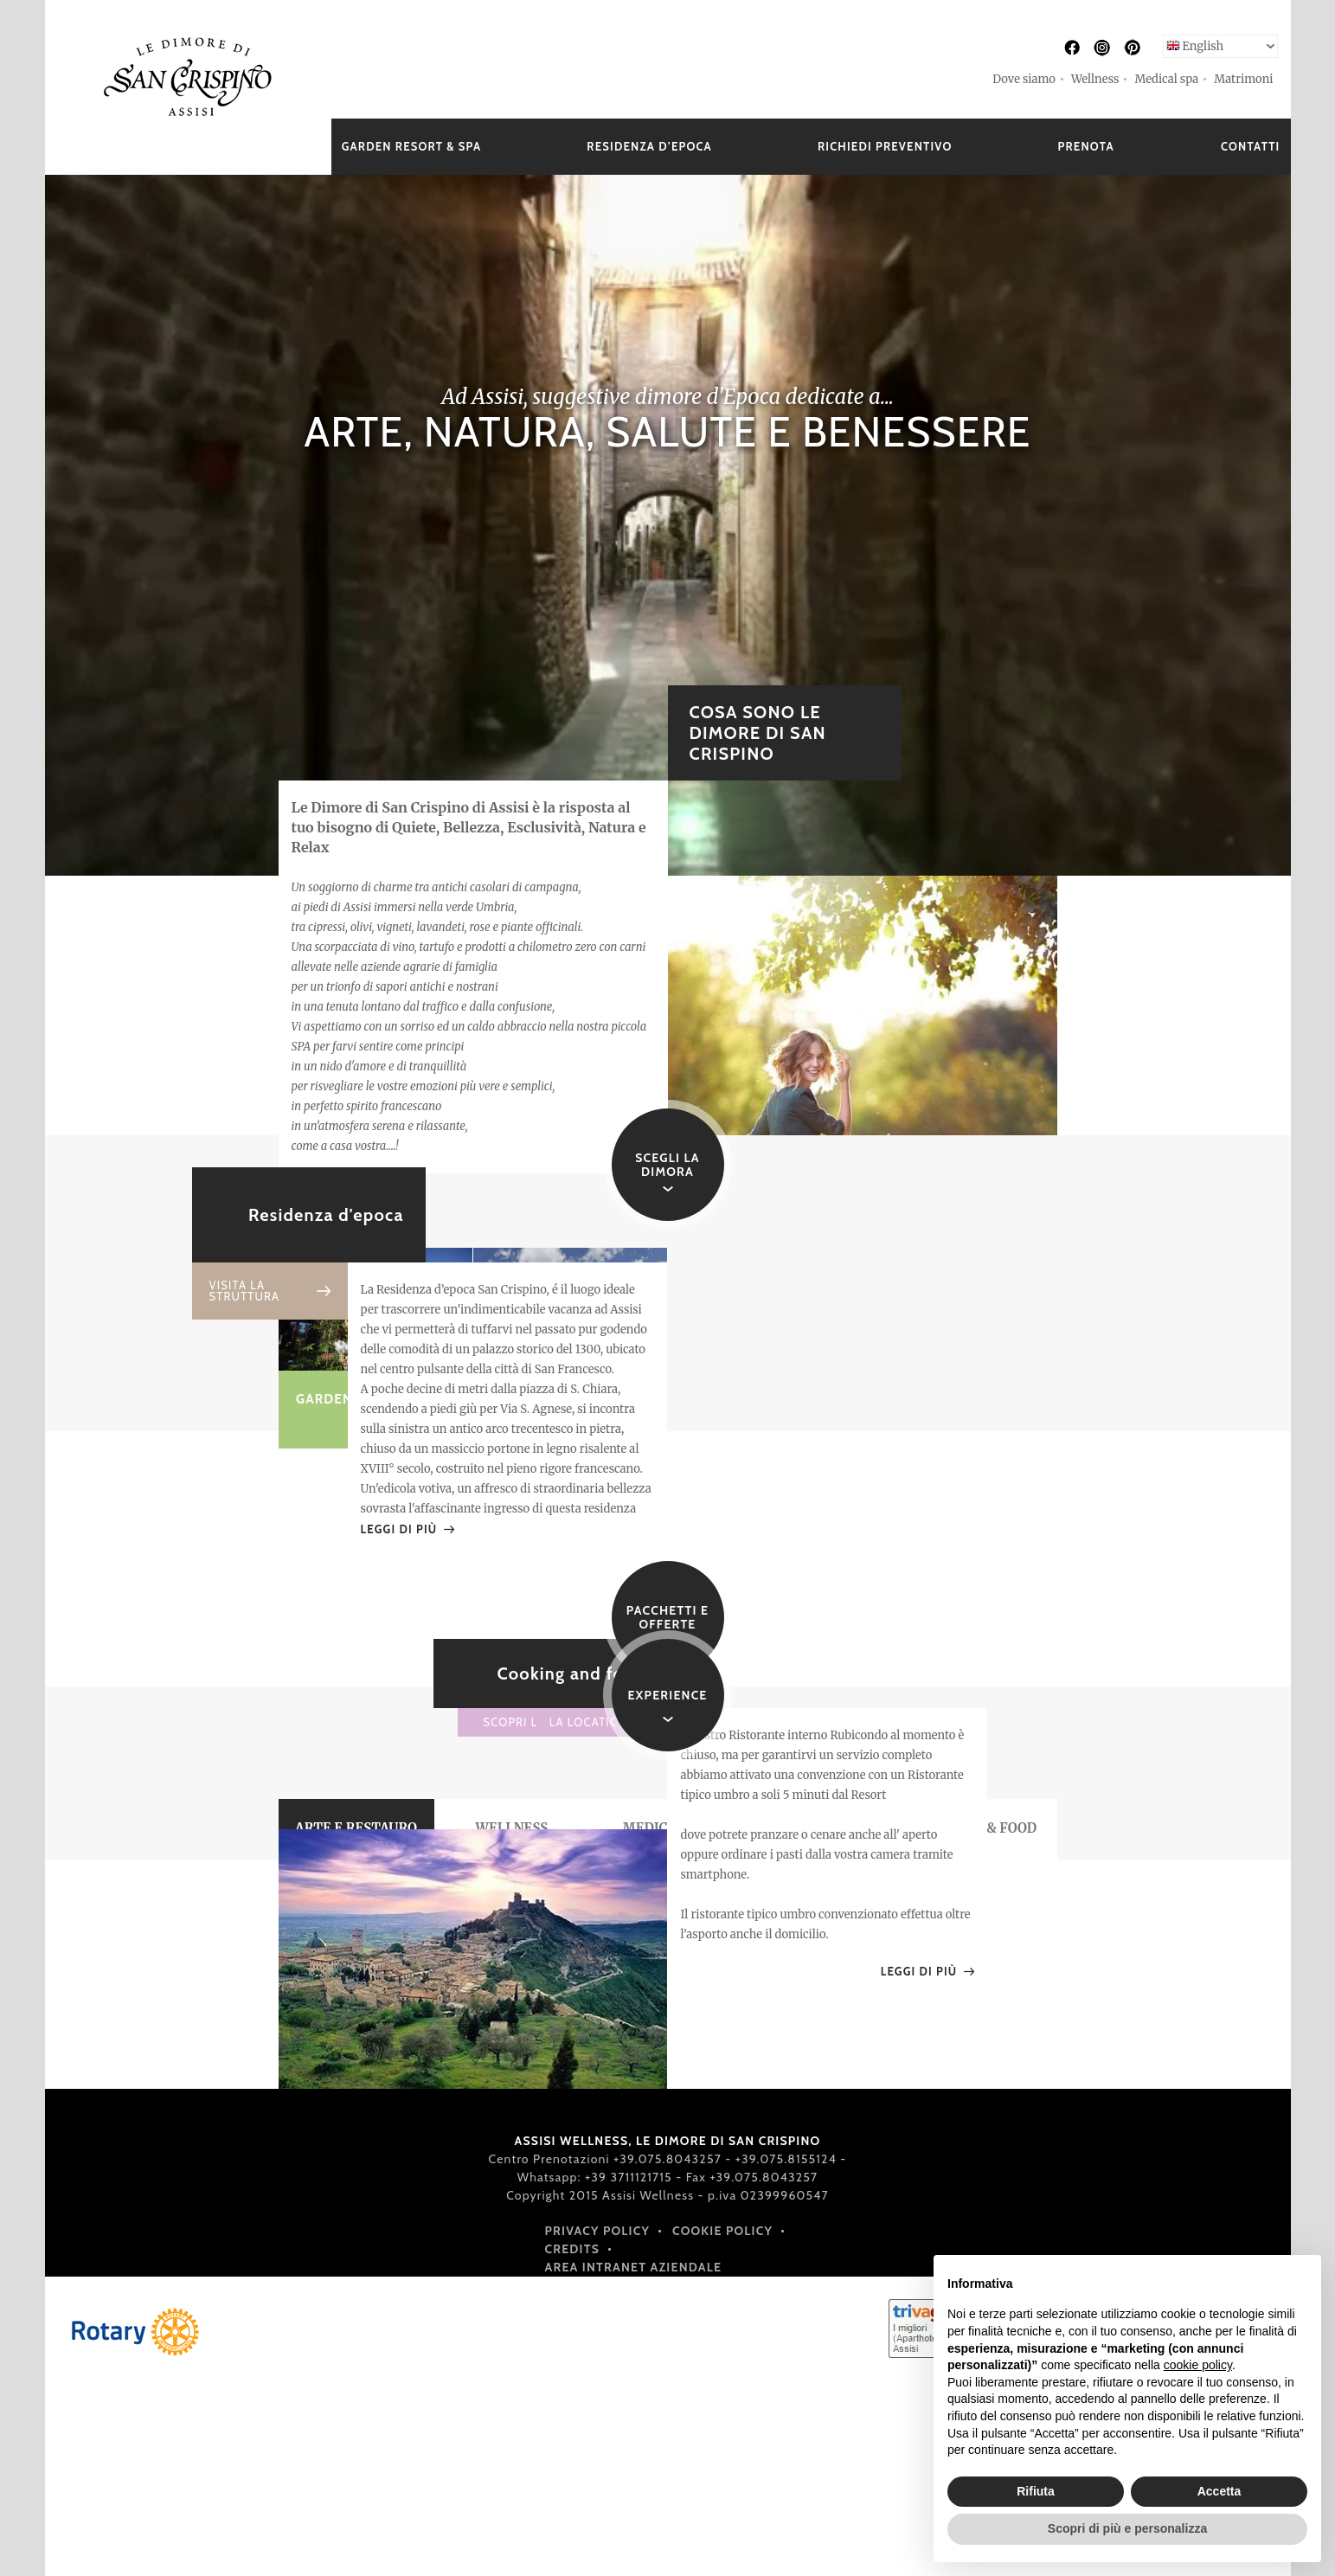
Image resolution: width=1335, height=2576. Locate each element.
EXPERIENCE (667, 1695)
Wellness (1095, 79)
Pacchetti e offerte (667, 1617)
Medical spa (1166, 79)
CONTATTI (1250, 146)
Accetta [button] (1219, 2491)
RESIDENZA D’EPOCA (649, 146)
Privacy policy (598, 2231)
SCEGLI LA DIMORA (667, 1164)
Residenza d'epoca (326, 1214)
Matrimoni (1243, 79)
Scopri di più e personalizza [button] (1127, 2528)
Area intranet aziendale (633, 2267)
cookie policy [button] (1198, 2365)
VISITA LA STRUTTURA (244, 1291)
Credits (572, 2249)
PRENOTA (1086, 146)
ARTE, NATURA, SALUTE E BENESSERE (667, 432)
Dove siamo (1024, 79)
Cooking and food (571, 1673)
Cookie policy (722, 2231)
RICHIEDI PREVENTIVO (885, 146)
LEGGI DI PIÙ (399, 1529)
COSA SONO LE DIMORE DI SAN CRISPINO (758, 733)
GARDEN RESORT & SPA (412, 146)
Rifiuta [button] (1036, 2491)
